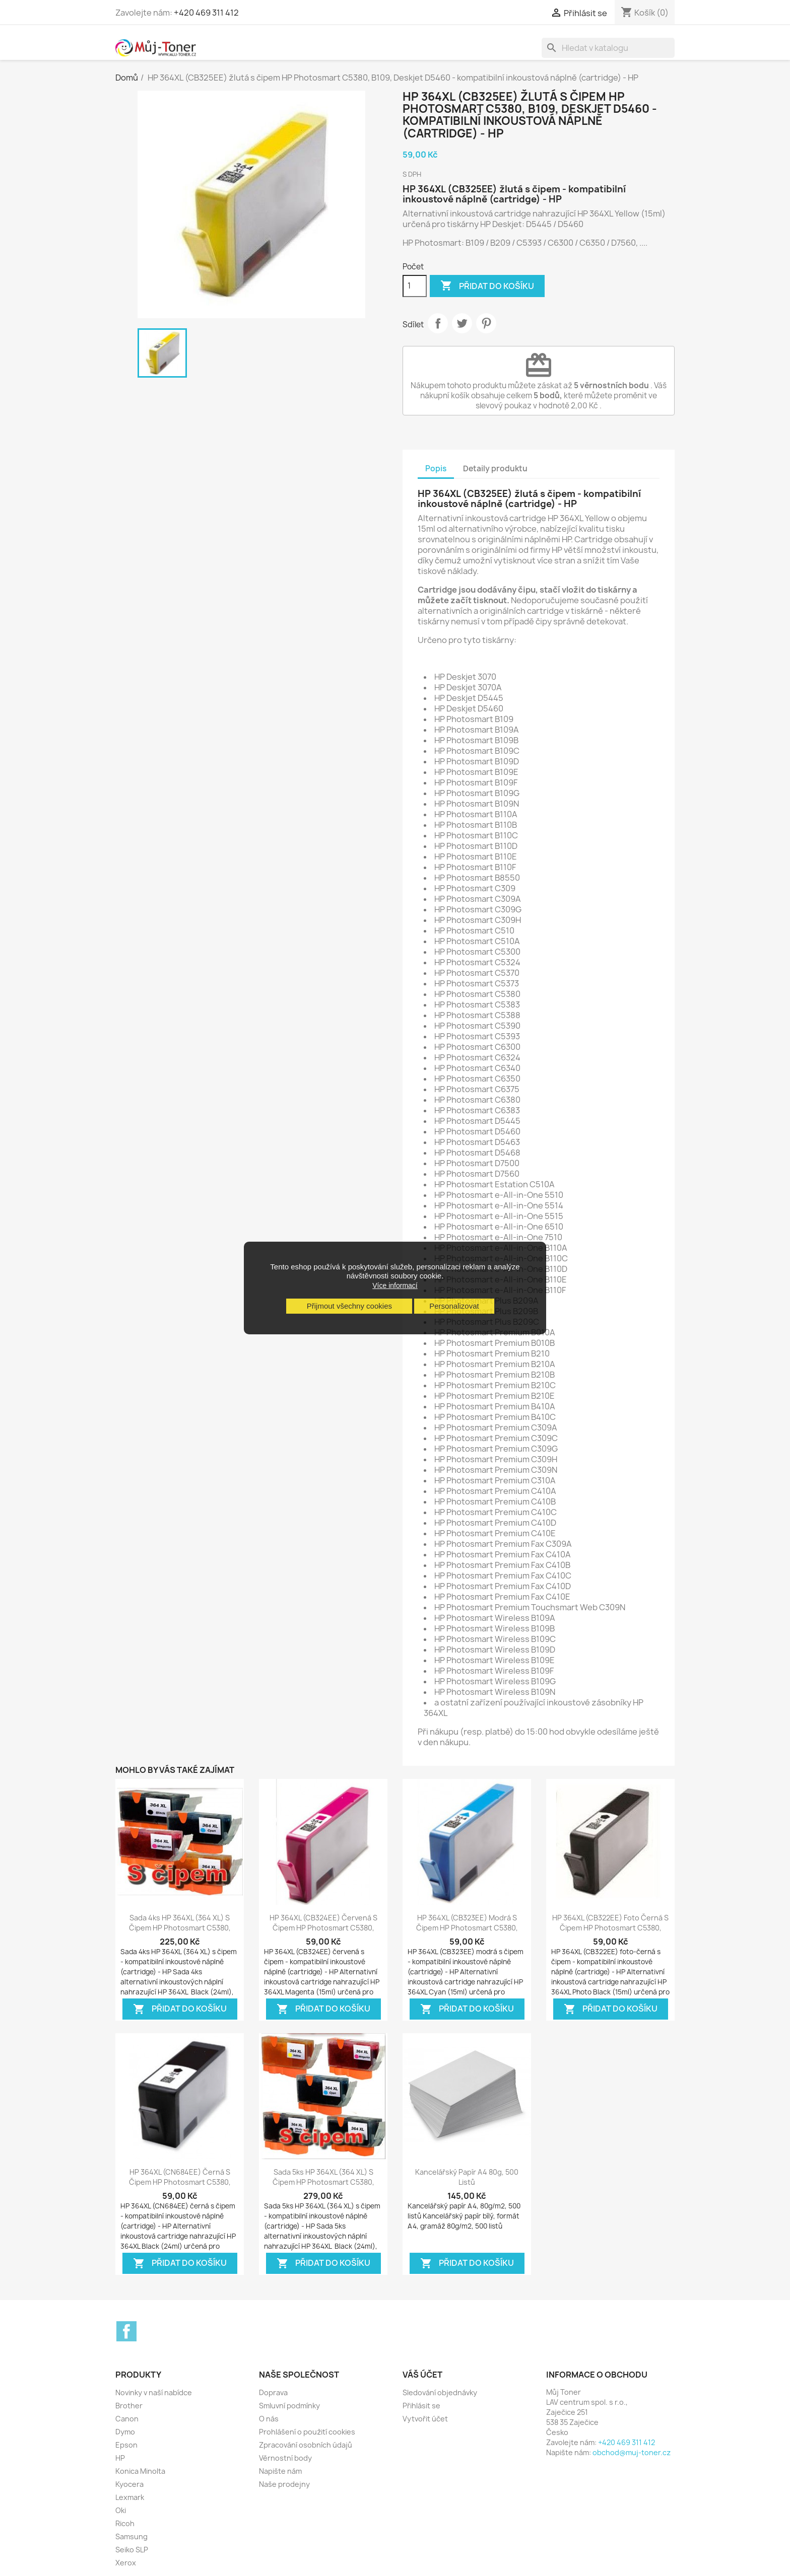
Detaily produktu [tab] (495, 468)
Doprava (273, 2392)
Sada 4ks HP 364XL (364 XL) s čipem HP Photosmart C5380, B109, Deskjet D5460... (180, 1928)
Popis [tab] (435, 468)
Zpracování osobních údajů (305, 2445)
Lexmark (129, 2497)
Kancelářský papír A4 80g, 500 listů (466, 2177)
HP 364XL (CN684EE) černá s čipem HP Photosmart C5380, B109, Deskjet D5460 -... (180, 2182)
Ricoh (125, 2523)
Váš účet (422, 2374)
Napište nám (280, 2471)
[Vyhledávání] (608, 48)
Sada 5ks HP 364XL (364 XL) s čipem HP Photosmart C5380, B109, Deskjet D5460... (323, 2182)
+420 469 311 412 (206, 12)
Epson (126, 2445)
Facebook (126, 2331)
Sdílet (438, 323)
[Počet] (415, 286)
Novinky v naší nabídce (153, 2392)
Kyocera (129, 2484)
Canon (127, 2418)
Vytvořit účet (425, 2418)
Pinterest (486, 323)
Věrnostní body (285, 2458)
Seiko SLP (131, 2549)
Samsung (131, 2536)
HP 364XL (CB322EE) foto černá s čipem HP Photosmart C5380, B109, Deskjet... (610, 1928)
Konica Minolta (140, 2471)
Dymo (125, 2432)
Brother (129, 2405)
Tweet (462, 323)
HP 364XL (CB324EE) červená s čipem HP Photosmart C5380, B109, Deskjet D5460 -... (323, 1928)
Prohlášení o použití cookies (307, 2432)
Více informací (394, 1285)
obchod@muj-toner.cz (631, 2452)
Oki (120, 2510)
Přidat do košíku (487, 286)
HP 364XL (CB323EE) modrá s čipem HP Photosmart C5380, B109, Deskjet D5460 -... (467, 1928)
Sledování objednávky (440, 2392)
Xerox (125, 2562)
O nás (269, 2418)
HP (120, 2458)
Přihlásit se (421, 2405)
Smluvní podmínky (289, 2405)
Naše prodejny (284, 2484)
